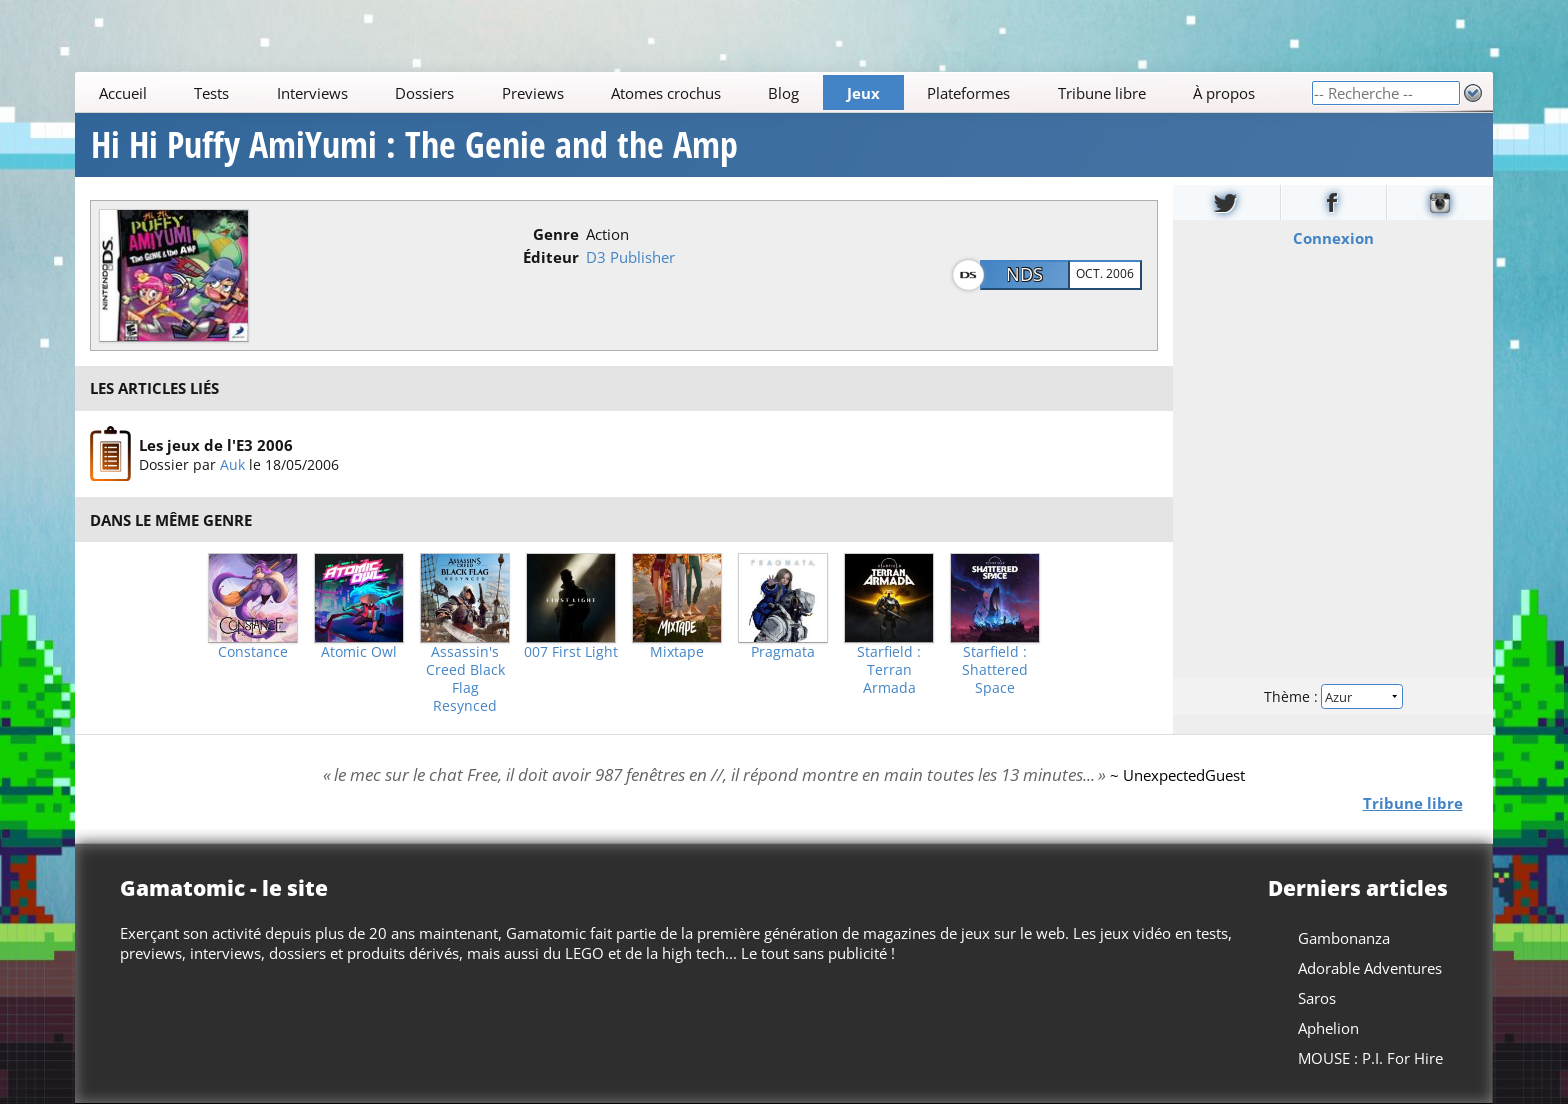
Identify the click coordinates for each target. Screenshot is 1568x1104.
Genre (556, 234)
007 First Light (571, 652)
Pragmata (783, 652)
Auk (232, 463)
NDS (1024, 274)
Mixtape (677, 652)
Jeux (863, 93)
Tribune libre (1102, 93)
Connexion (1332, 238)
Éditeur (551, 257)
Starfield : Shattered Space (995, 670)
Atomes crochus (666, 93)
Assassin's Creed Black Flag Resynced (465, 679)
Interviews (312, 93)
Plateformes (969, 93)
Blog (784, 93)
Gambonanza (1344, 938)
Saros (1317, 998)
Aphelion (1328, 1028)
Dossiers (424, 93)
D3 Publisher (630, 257)
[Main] (693, 92)
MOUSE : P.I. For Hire (1370, 1058)
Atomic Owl (359, 652)
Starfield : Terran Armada (889, 670)
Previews (533, 93)
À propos (1224, 93)
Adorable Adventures (1370, 968)
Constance (253, 652)
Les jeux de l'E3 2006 (216, 444)
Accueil (123, 93)
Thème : (1333, 696)
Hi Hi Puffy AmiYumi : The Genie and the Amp (414, 145)
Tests (211, 93)
